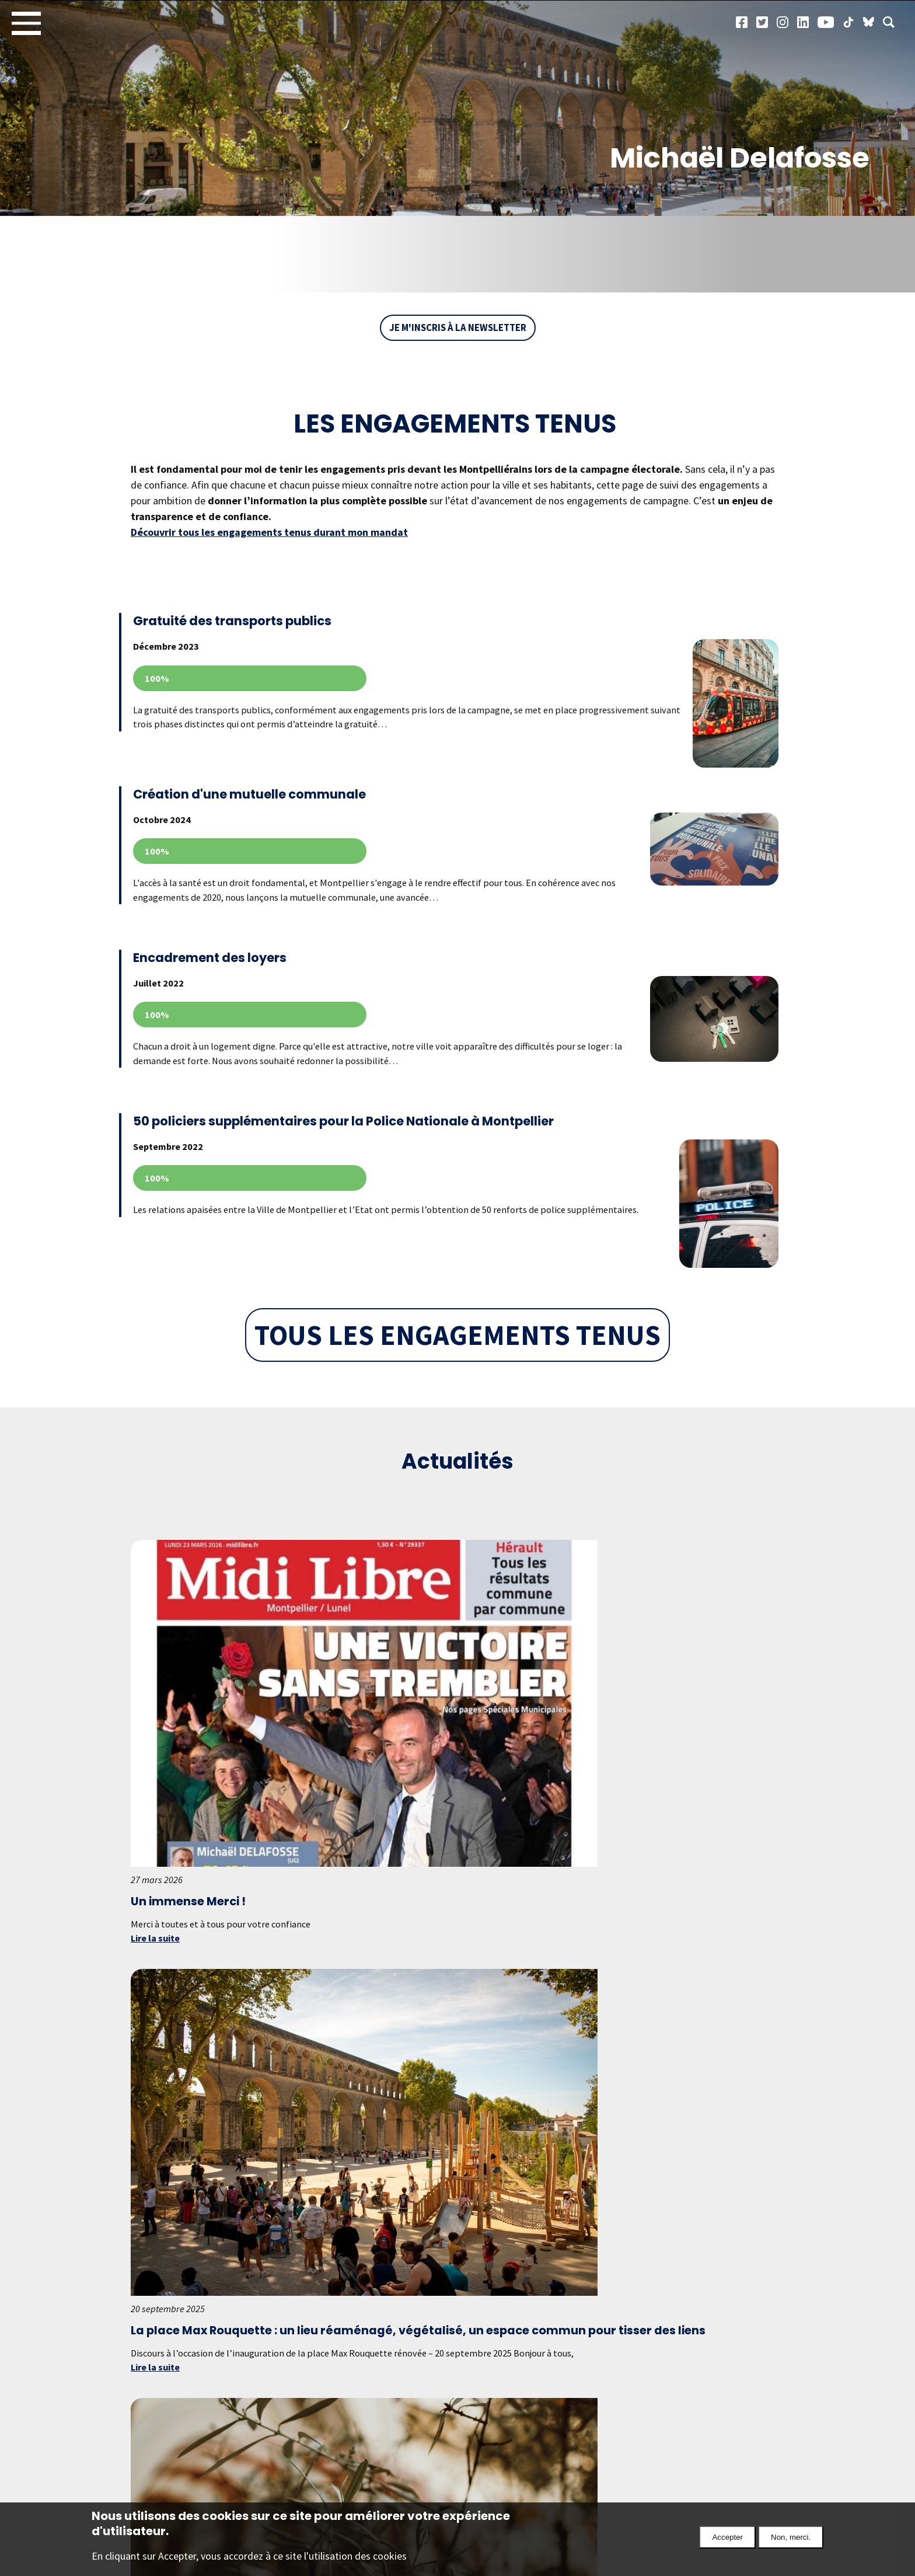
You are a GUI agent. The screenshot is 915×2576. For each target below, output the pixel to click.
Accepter (727, 2537)
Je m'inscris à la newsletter (458, 328)
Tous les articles (457, 2238)
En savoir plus (369, 2425)
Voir (449, 679)
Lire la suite (158, 1791)
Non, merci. (791, 2537)
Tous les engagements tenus (457, 1371)
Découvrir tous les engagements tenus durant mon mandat (269, 533)
